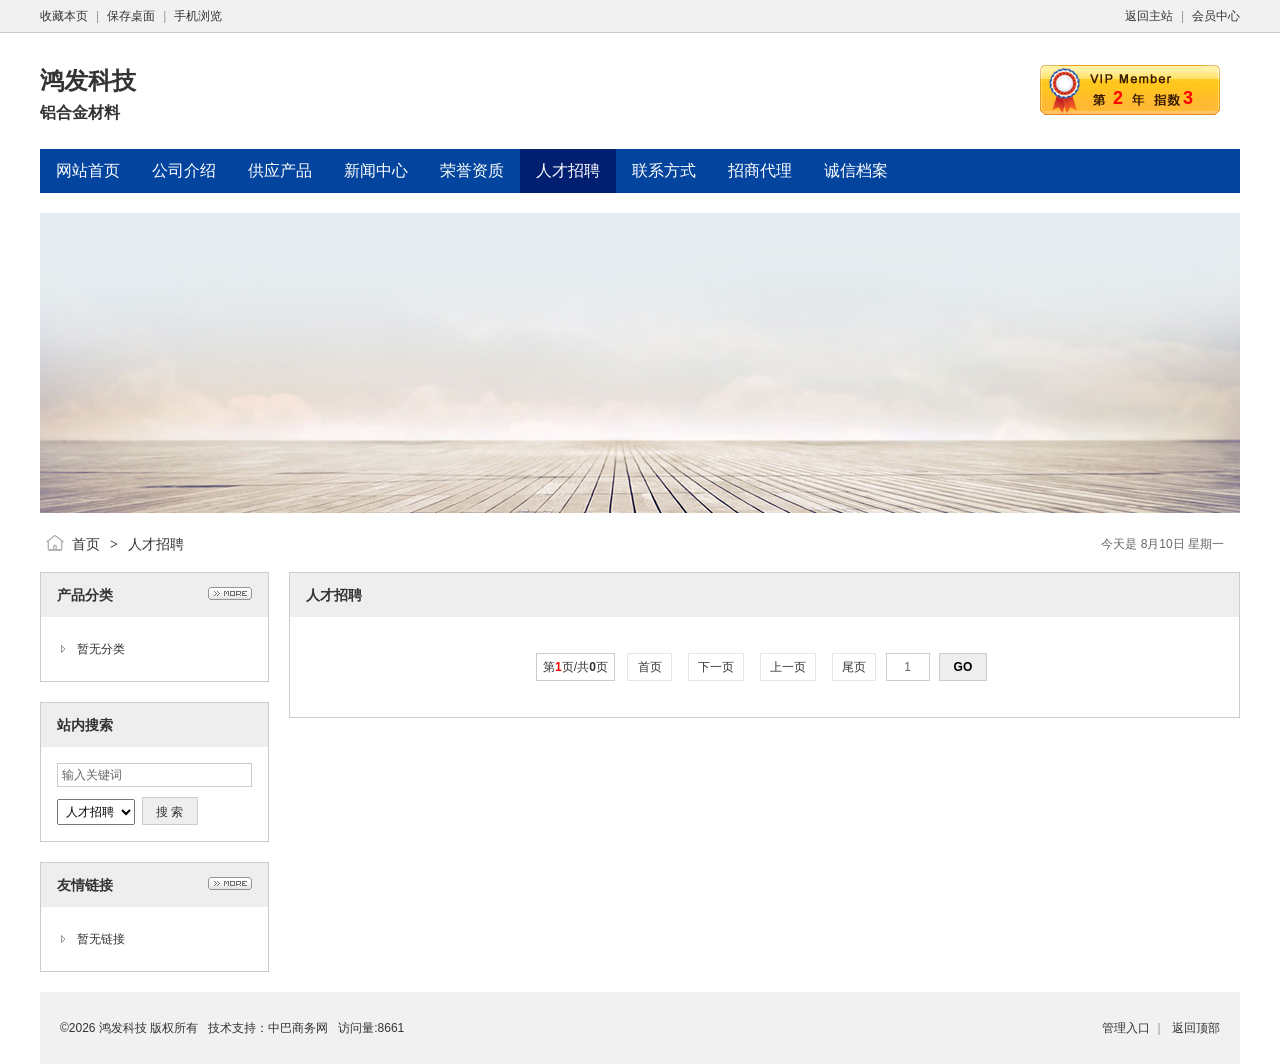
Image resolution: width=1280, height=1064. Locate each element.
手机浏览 (198, 16)
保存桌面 (131, 16)
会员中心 (1216, 16)
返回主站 (1149, 16)
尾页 (854, 667)
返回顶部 (1196, 1028)
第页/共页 (575, 667)
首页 (86, 544)
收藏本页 (64, 16)
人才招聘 (156, 544)
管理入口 (1126, 1028)
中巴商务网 (298, 1028)
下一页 (716, 667)
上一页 (788, 667)
